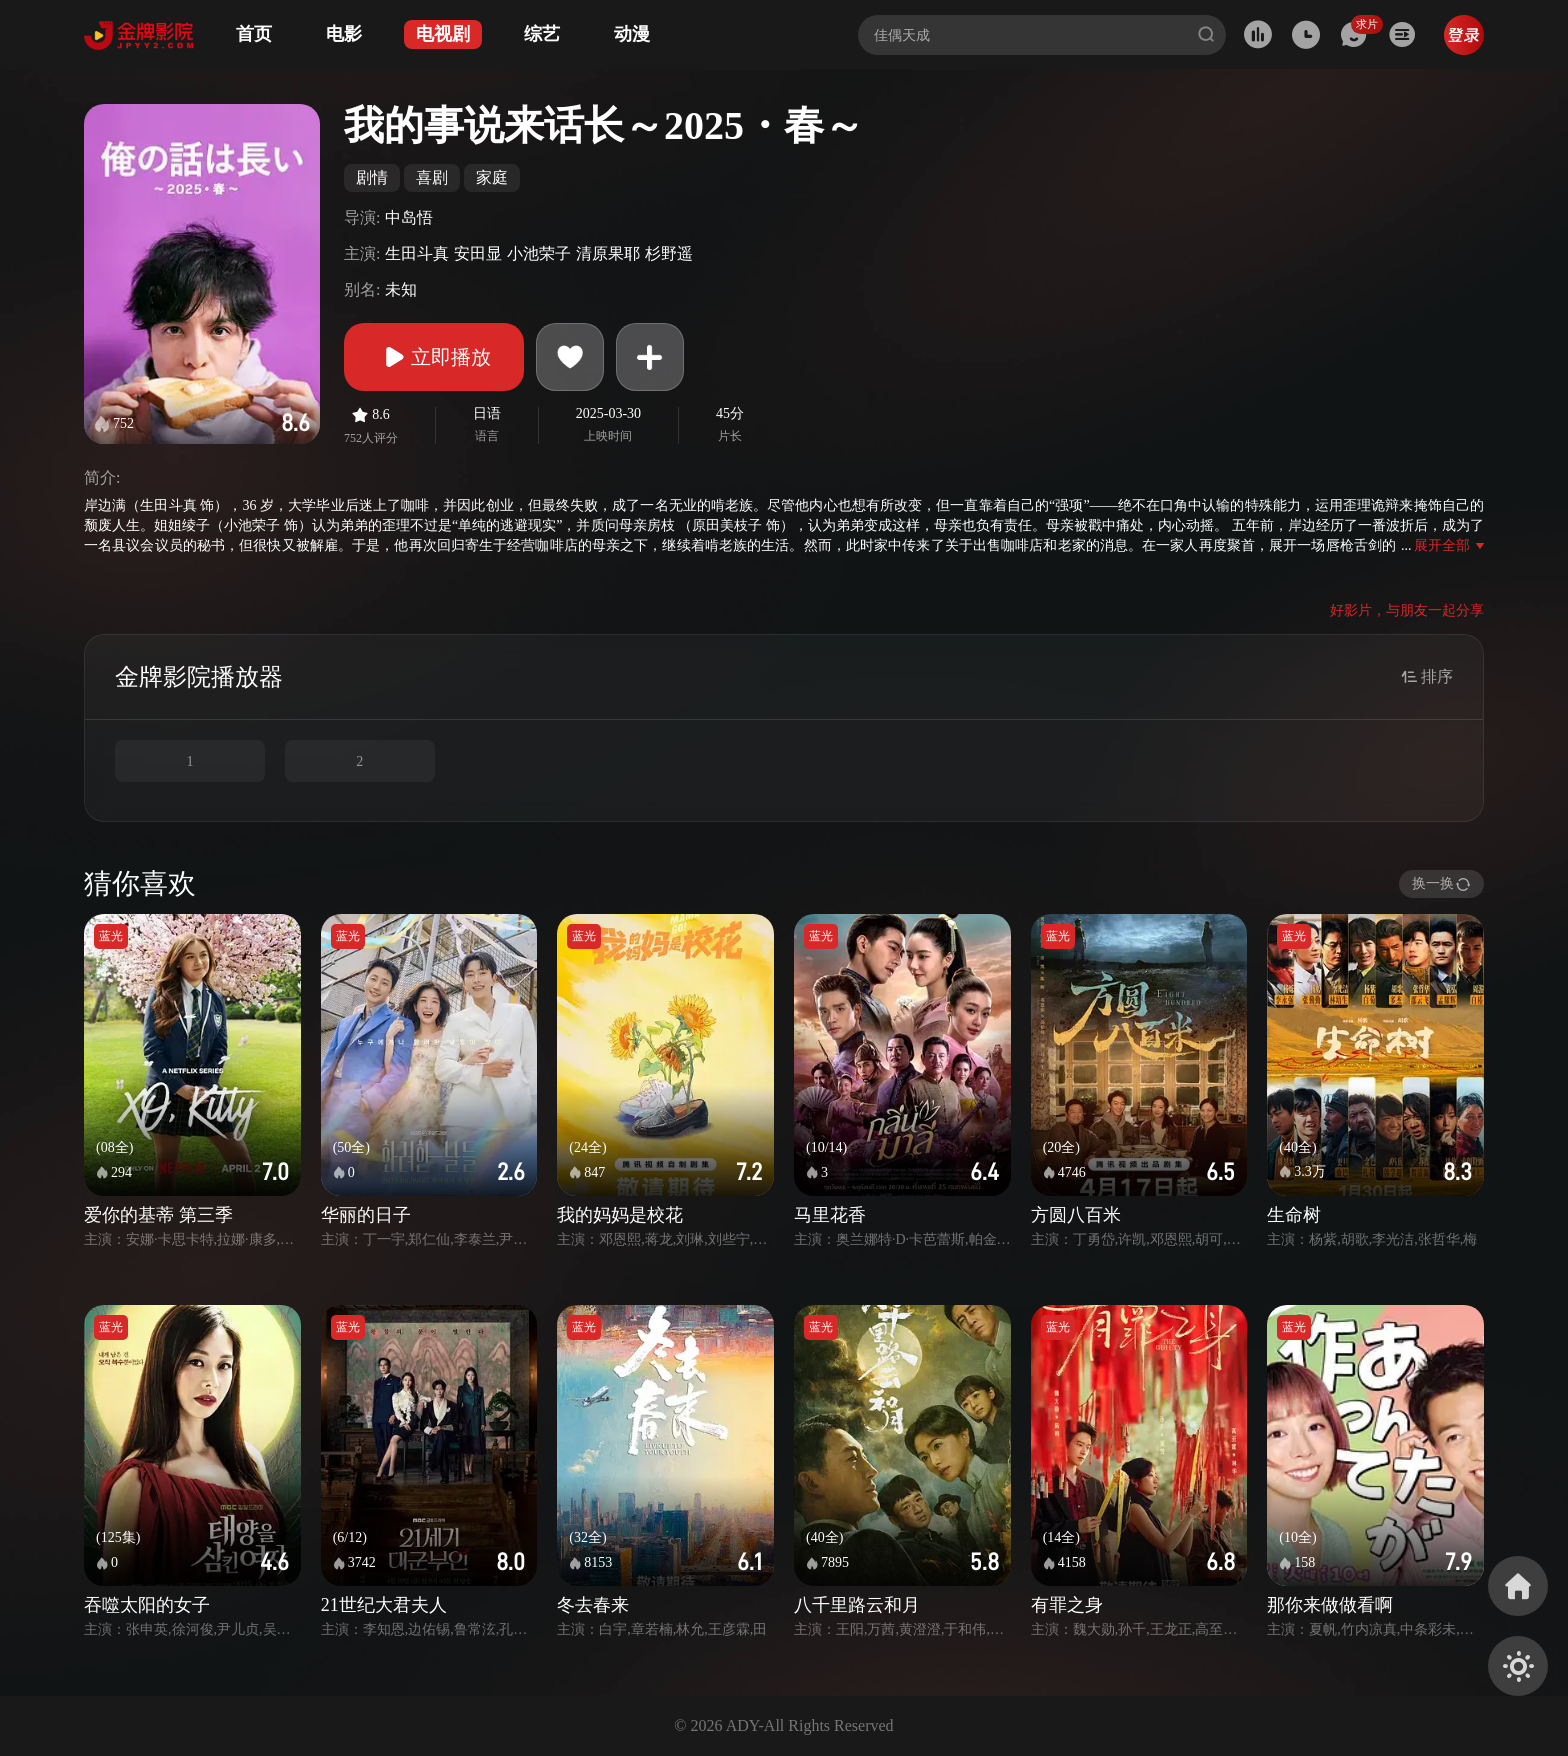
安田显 (478, 253)
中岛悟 (409, 217)
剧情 (372, 177)
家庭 (492, 177)
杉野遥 (669, 253)
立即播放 (434, 357)
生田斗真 (417, 253)
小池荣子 (539, 253)
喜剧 (432, 177)
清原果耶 (608, 253)
